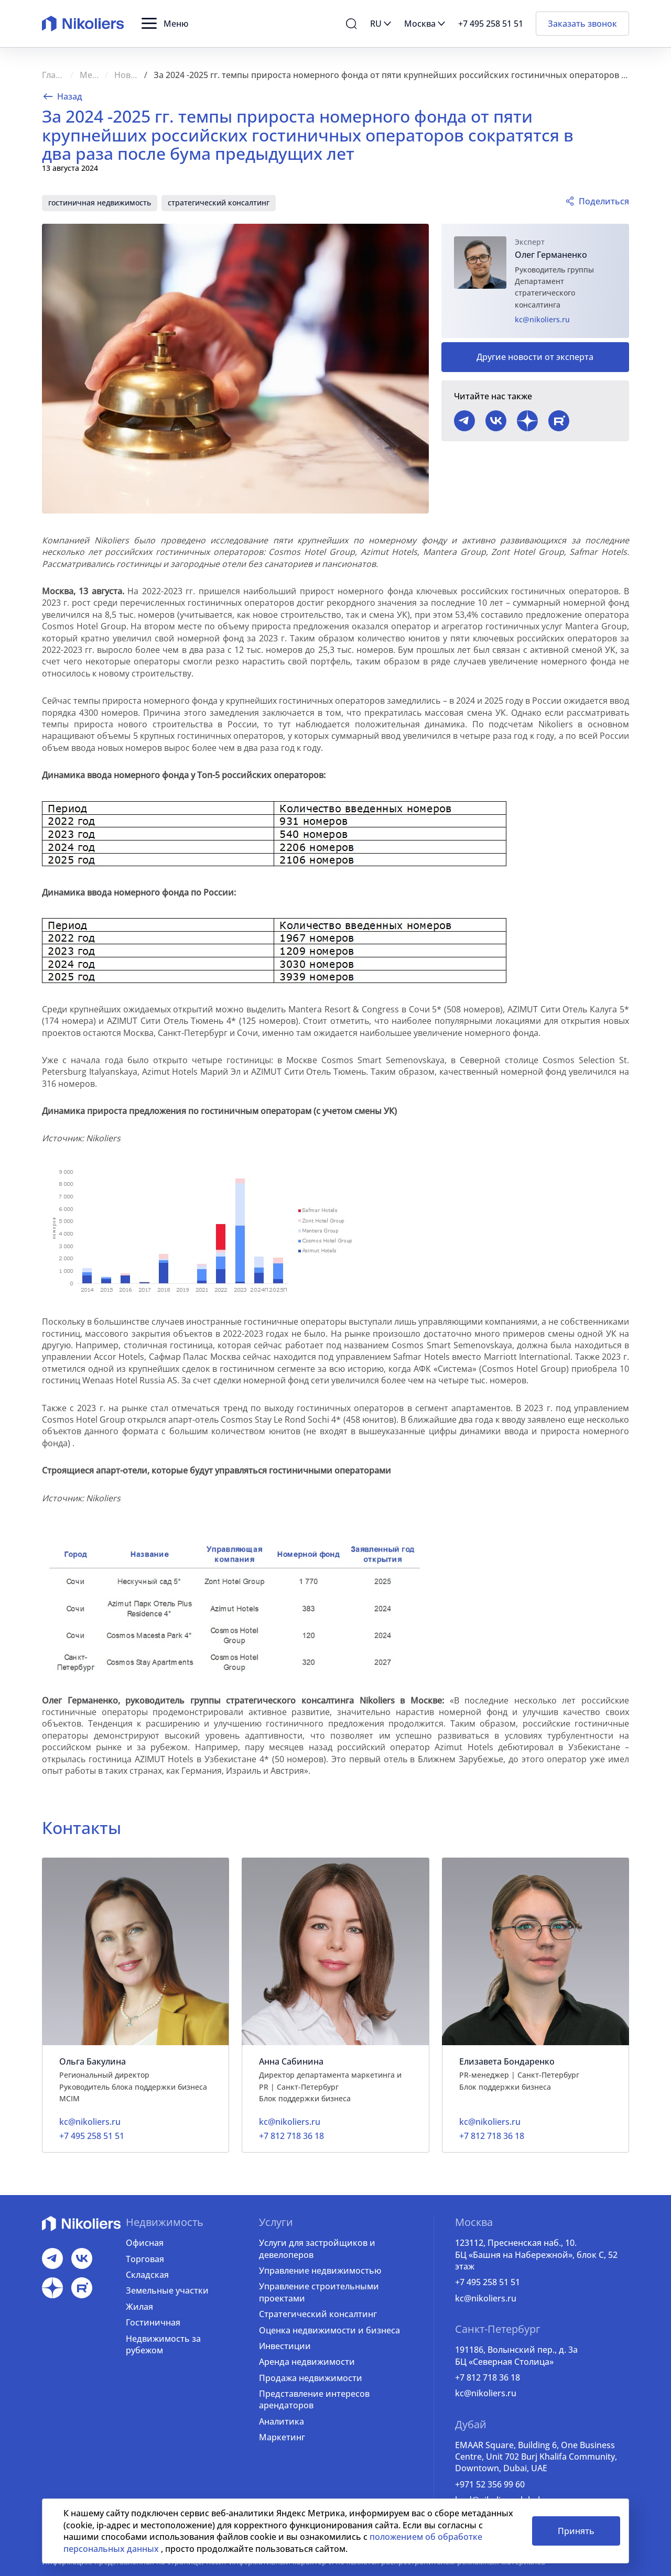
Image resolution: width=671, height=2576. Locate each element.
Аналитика (281, 2421)
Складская (147, 2274)
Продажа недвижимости (310, 2378)
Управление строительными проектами (319, 2292)
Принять (576, 2531)
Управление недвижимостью (320, 2270)
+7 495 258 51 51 (487, 2282)
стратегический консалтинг (218, 203)
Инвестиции (285, 2346)
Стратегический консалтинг (318, 2314)
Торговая (145, 2259)
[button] (165, 23)
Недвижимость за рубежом (163, 2344)
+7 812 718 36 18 (487, 2377)
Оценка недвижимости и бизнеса (329, 2330)
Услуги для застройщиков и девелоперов (317, 2248)
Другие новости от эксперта (535, 357)
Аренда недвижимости (307, 2361)
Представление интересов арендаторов (314, 2399)
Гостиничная (153, 2322)
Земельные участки (167, 2290)
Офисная (145, 2242)
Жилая (139, 2306)
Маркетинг (282, 2437)
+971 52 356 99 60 (490, 2484)
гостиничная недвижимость (99, 203)
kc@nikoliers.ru (542, 319)
